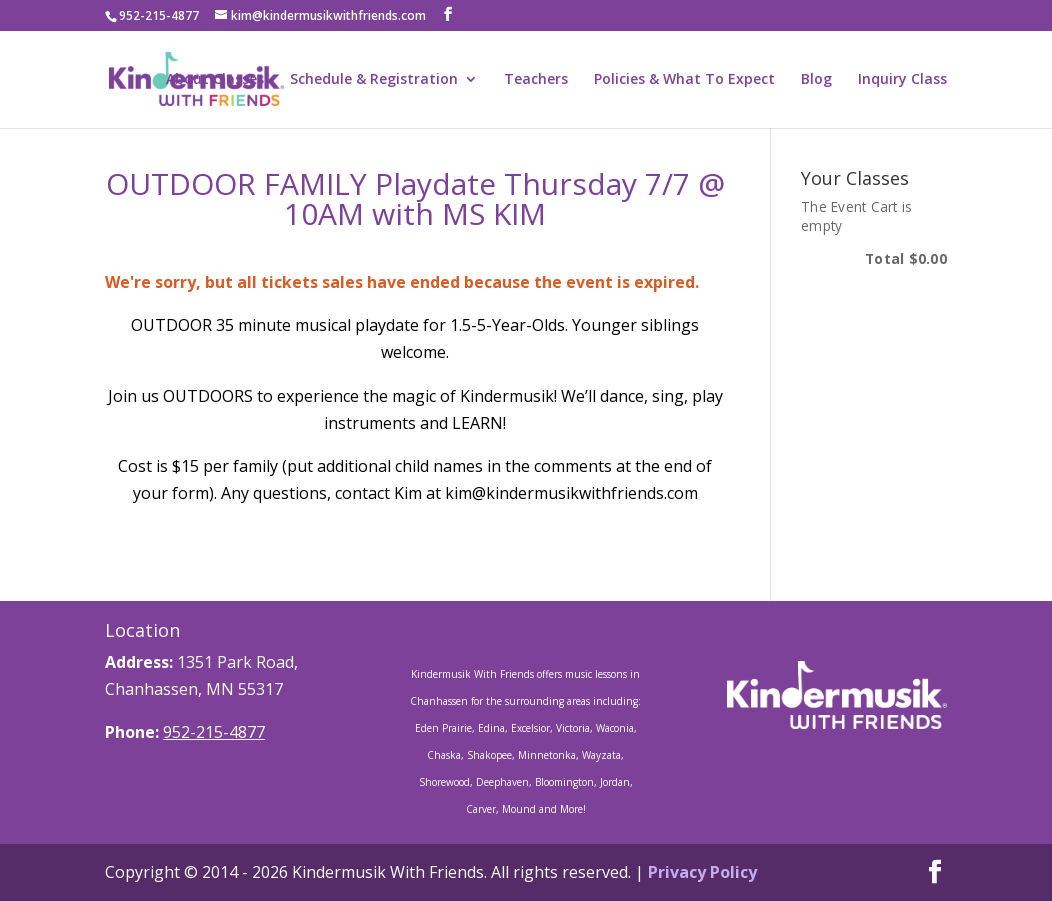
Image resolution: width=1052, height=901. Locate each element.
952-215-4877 (214, 732)
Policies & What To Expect (684, 80)
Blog (816, 80)
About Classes (215, 80)
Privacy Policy (702, 872)
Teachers (536, 80)
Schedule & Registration (374, 80)
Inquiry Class (902, 80)
